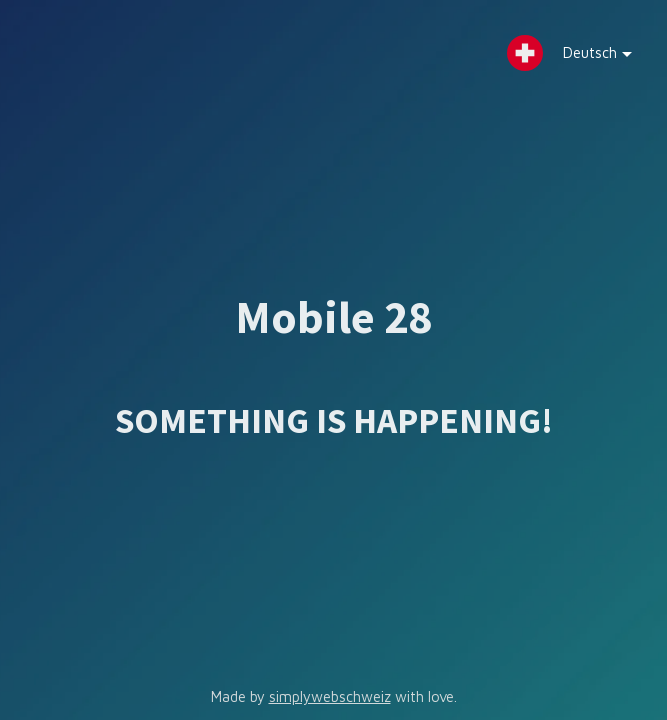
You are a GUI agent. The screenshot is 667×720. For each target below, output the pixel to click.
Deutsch (582, 57)
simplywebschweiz (330, 696)
